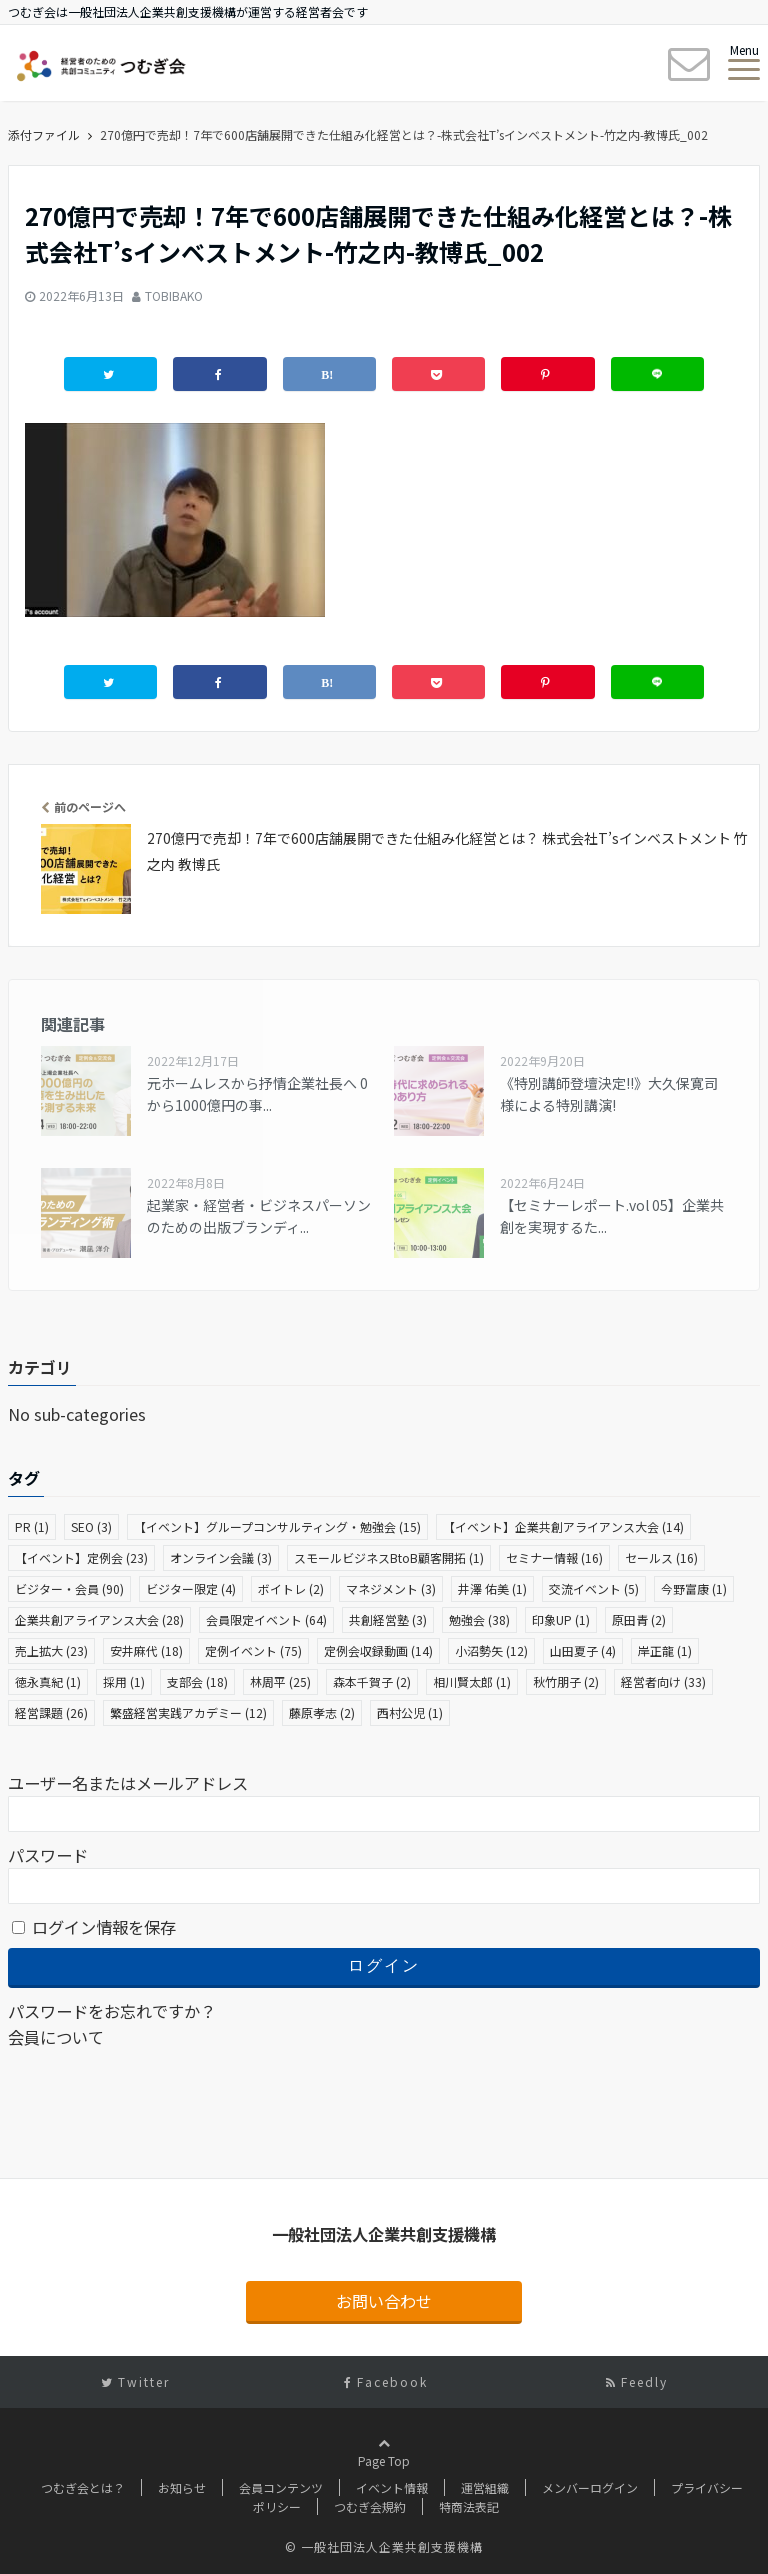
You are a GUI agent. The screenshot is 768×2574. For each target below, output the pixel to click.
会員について (56, 2037)
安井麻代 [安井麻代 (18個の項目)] (146, 1650)
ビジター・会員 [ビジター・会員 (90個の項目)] (69, 1588)
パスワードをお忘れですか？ (112, 2011)
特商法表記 (469, 2506)
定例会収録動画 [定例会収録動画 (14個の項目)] (378, 1650)
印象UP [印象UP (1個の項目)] (561, 1619)
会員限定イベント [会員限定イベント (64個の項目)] (266, 1619)
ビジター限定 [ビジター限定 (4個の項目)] (191, 1588)
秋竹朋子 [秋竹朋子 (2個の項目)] (566, 1681)
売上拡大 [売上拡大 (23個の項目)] (51, 1650)
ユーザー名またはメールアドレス (128, 1783)
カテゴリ (40, 1367)
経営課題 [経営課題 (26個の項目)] (51, 1712)
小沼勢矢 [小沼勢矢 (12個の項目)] (491, 1650)
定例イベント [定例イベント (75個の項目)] (253, 1650)
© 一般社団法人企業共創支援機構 (384, 2546)
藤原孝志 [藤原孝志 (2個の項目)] (322, 1712)
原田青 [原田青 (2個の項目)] (639, 1619)
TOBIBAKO (174, 295)
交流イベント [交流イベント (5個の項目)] (594, 1588)
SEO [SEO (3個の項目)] (91, 1526)
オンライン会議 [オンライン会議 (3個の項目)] (221, 1557)
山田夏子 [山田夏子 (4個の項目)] (583, 1650)
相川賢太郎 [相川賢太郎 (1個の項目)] (472, 1681)
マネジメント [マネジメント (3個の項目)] (391, 1588)
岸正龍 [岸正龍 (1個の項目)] (665, 1650)
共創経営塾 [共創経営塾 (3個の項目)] (388, 1619)
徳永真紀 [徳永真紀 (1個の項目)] (48, 1681)
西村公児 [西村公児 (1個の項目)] (410, 1712)
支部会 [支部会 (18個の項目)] (197, 1681)
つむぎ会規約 (370, 2506)
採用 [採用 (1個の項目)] (124, 1681)
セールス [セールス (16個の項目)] (661, 1557)
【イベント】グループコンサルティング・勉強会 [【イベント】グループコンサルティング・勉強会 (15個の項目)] (277, 1526)
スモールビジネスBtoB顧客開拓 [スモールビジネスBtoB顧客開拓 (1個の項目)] (389, 1557)
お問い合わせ (384, 2301)
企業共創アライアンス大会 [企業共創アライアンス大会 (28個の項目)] (99, 1619)
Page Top (384, 2481)
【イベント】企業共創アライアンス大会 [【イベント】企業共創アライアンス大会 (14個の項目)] (563, 1526)
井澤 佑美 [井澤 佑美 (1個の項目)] (492, 1588)
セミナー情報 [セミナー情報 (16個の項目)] (554, 1557)
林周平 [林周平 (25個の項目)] (280, 1681)
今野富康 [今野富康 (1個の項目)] (694, 1588)
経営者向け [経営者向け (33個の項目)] (663, 1681)
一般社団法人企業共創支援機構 (384, 2234)
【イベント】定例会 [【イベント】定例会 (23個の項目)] (81, 1557)
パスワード (48, 1855)
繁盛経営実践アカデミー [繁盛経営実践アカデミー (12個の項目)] (188, 1712)
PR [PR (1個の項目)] (32, 1526)
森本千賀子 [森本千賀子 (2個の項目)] (372, 1681)
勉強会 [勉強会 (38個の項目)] (479, 1619)
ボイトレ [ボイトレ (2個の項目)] (291, 1588)
